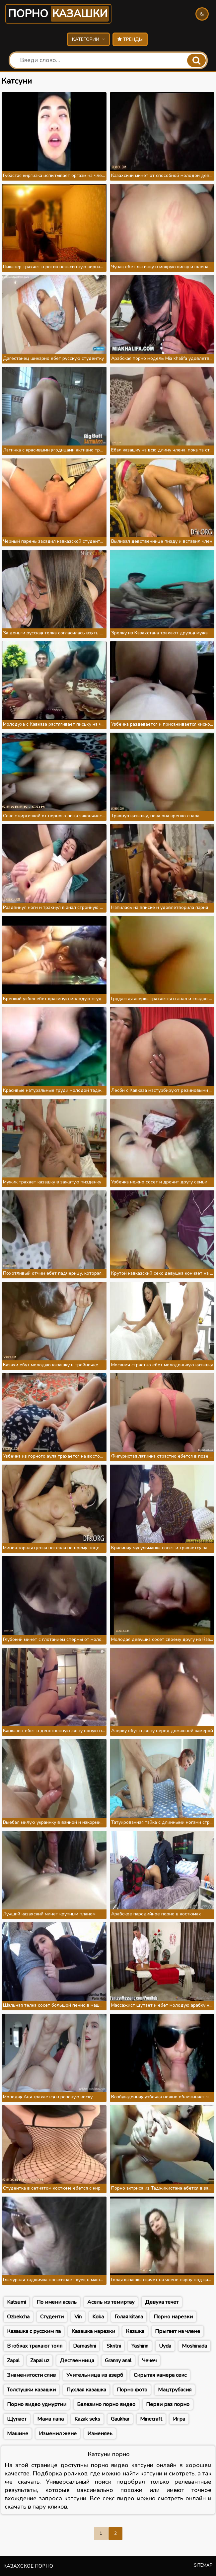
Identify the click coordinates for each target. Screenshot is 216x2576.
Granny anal (118, 2360)
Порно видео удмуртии (36, 2404)
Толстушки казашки (31, 2389)
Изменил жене (58, 2433)
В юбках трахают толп (34, 2346)
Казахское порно (28, 2566)
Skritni (114, 2346)
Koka (98, 2316)
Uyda (165, 2346)
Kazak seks (87, 2419)
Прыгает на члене (177, 2331)
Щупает (17, 2419)
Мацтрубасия (174, 2389)
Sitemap (203, 2565)
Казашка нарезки (93, 2331)
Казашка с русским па (34, 2331)
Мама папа (50, 2419)
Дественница (77, 2360)
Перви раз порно (167, 2404)
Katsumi (16, 2302)
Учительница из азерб (94, 2375)
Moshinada (194, 2346)
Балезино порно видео (106, 2404)
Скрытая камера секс (160, 2375)
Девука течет (162, 2302)
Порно (58, 14)
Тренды (130, 39)
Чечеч (149, 2360)
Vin (78, 2316)
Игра (179, 2419)
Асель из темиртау (110, 2302)
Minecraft (151, 2419)
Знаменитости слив (31, 2375)
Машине (17, 2433)
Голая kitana (128, 2316)
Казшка (135, 2331)
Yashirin (139, 2346)
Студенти (52, 2316)
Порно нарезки (173, 2316)
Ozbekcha (18, 2316)
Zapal (13, 2360)
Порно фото (132, 2389)
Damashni (84, 2346)
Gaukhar (120, 2419)
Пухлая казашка (86, 2389)
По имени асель (56, 2302)
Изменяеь (99, 2433)
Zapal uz (39, 2360)
